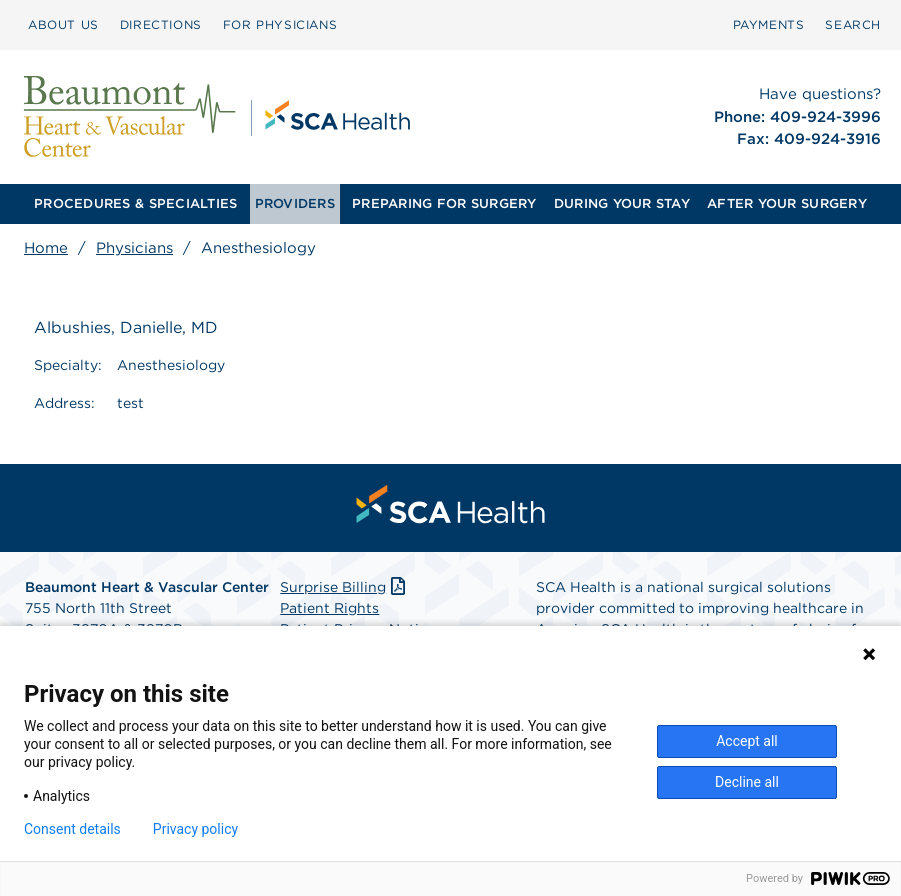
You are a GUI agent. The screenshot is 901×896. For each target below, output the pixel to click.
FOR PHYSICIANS (280, 24)
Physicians (134, 248)
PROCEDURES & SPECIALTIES (135, 203)
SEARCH (853, 24)
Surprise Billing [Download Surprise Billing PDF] (344, 587)
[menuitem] (63, 25)
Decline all (747, 782)
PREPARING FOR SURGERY (444, 203)
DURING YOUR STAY (622, 203)
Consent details (72, 829)
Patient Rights (329, 608)
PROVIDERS (295, 203)
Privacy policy (195, 829)
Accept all (747, 741)
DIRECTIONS (161, 24)
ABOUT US (63, 24)
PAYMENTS (769, 24)
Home (46, 248)
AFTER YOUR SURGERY (787, 203)
